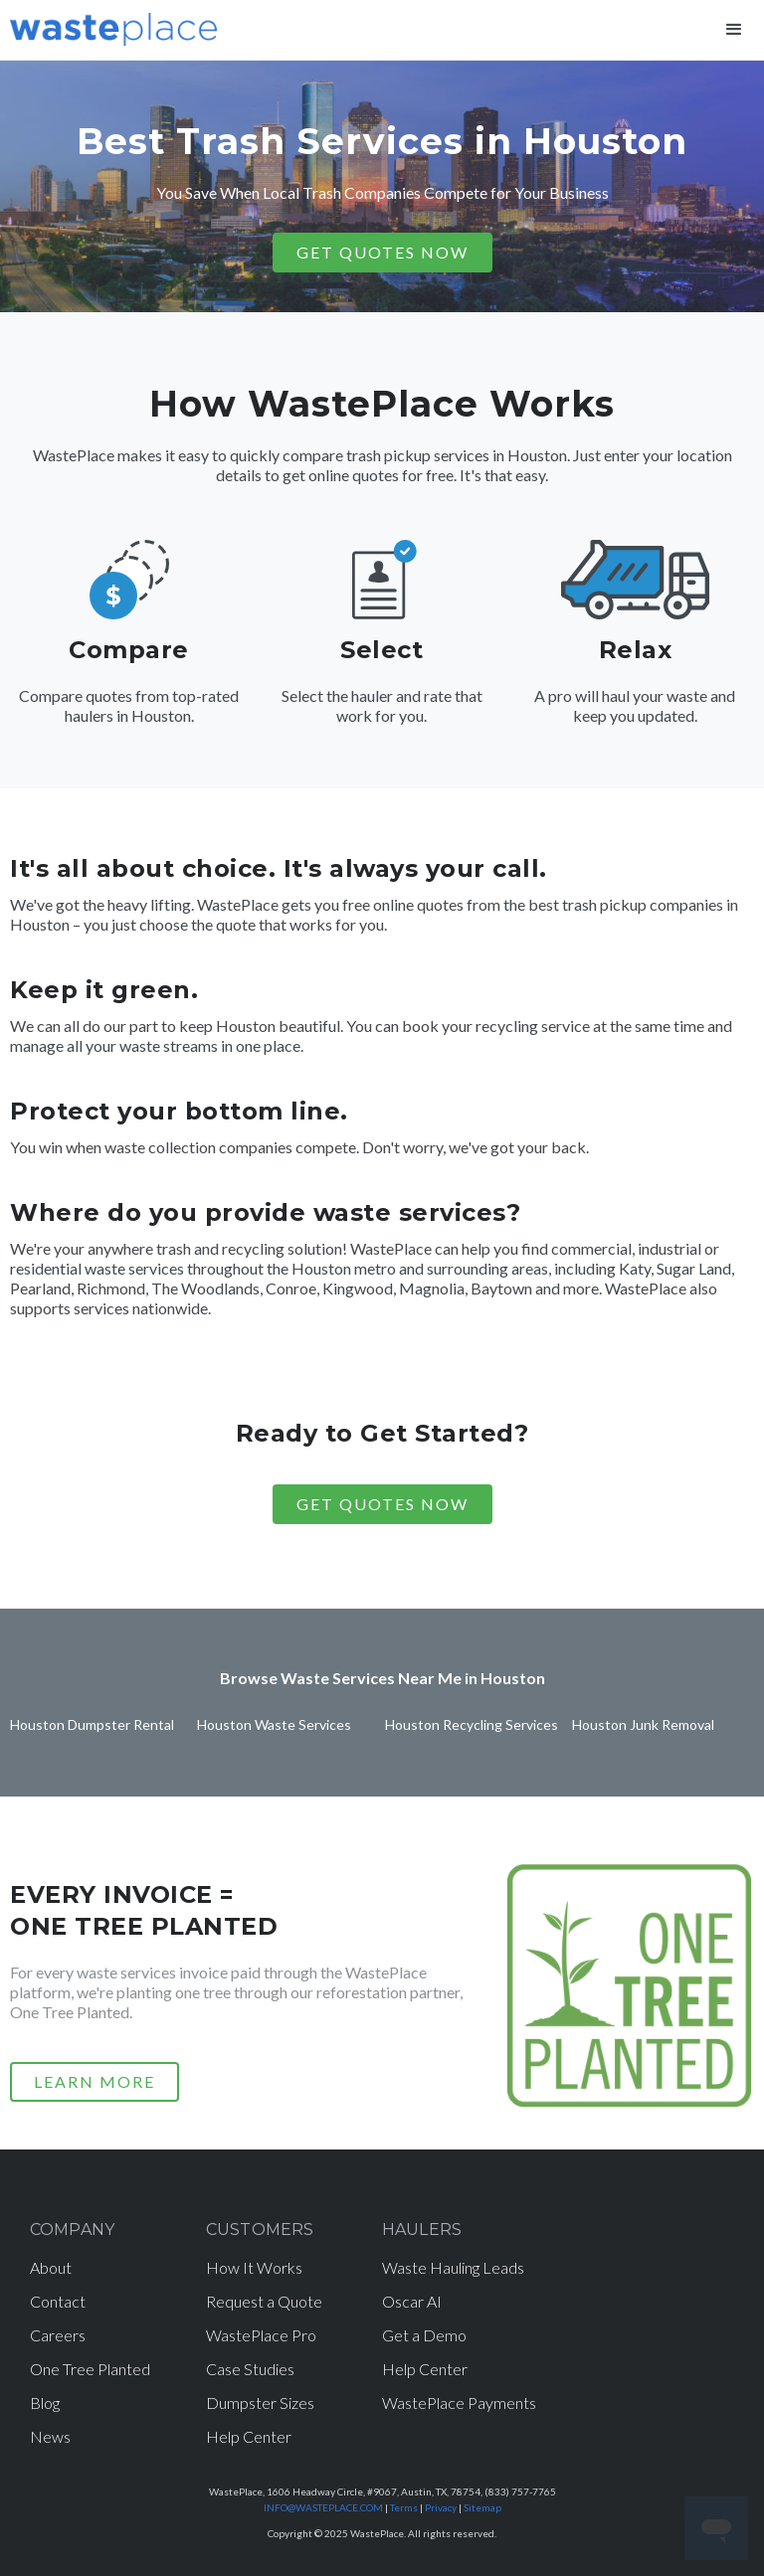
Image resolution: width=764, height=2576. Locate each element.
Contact (58, 2301)
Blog (45, 2402)
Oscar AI (412, 2301)
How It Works (254, 2267)
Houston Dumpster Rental (92, 1724)
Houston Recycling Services (471, 1724)
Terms (404, 2507)
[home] (113, 25)
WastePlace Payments (459, 2402)
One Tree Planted (90, 2368)
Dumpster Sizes (260, 2402)
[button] (734, 30)
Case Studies (250, 2368)
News (50, 2436)
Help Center (248, 2436)
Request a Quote (264, 2301)
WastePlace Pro (261, 2334)
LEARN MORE (94, 2081)
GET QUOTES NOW (382, 252)
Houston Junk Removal (643, 1724)
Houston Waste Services (274, 1724)
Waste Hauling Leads (453, 2267)
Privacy (441, 2507)
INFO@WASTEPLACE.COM (323, 2507)
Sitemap (482, 2507)
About (51, 2267)
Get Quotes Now (382, 1503)
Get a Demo (424, 2334)
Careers (58, 2334)
